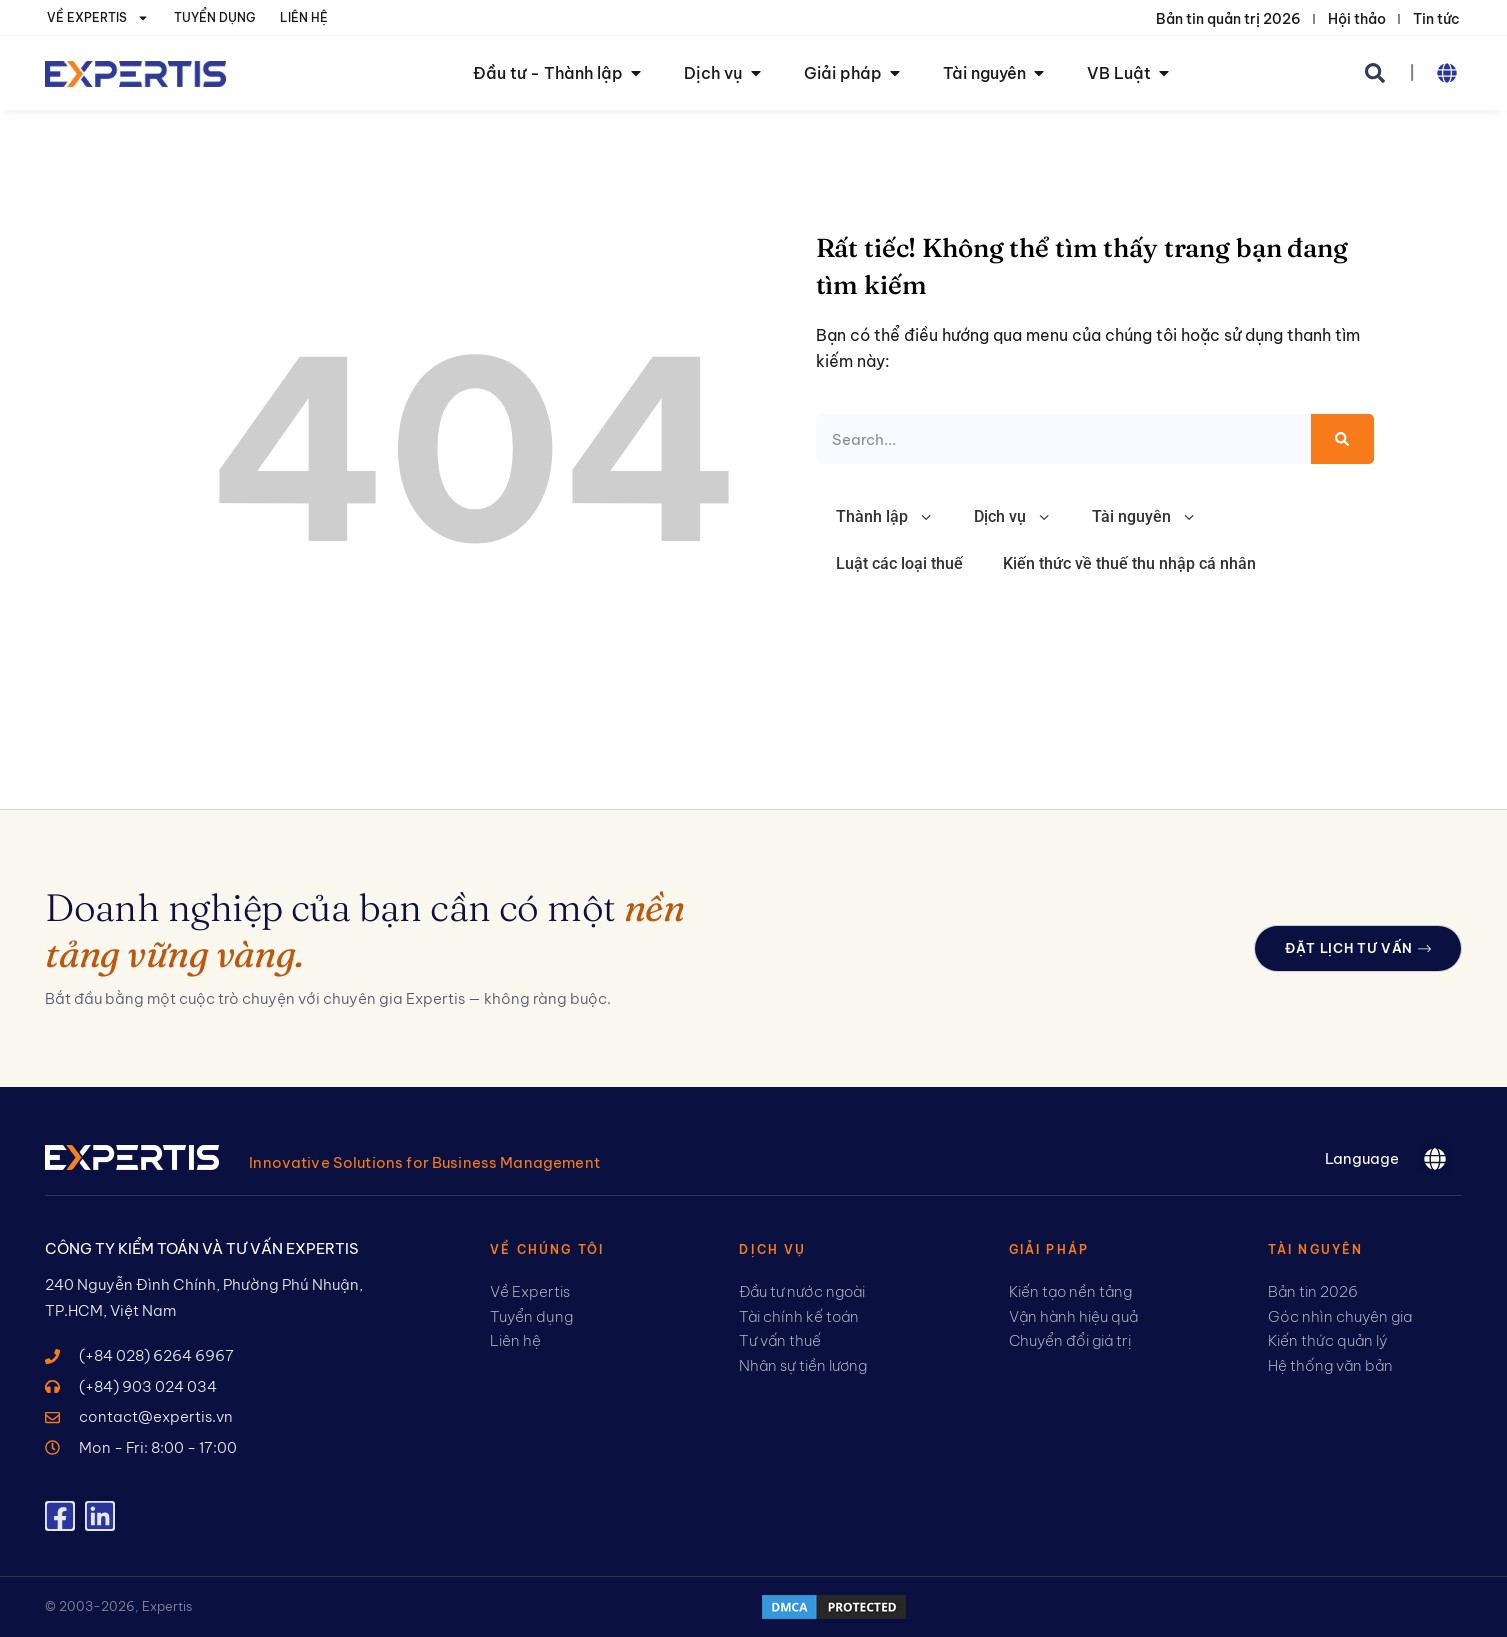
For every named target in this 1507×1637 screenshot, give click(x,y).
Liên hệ (304, 17)
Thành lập (885, 517)
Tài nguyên (1144, 517)
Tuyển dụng (214, 17)
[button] (1375, 73)
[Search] (1342, 439)
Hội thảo (1357, 19)
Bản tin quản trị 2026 (1228, 19)
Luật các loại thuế (899, 563)
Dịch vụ (1013, 517)
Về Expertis (98, 18)
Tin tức (1436, 19)
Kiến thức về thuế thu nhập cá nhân (1129, 563)
